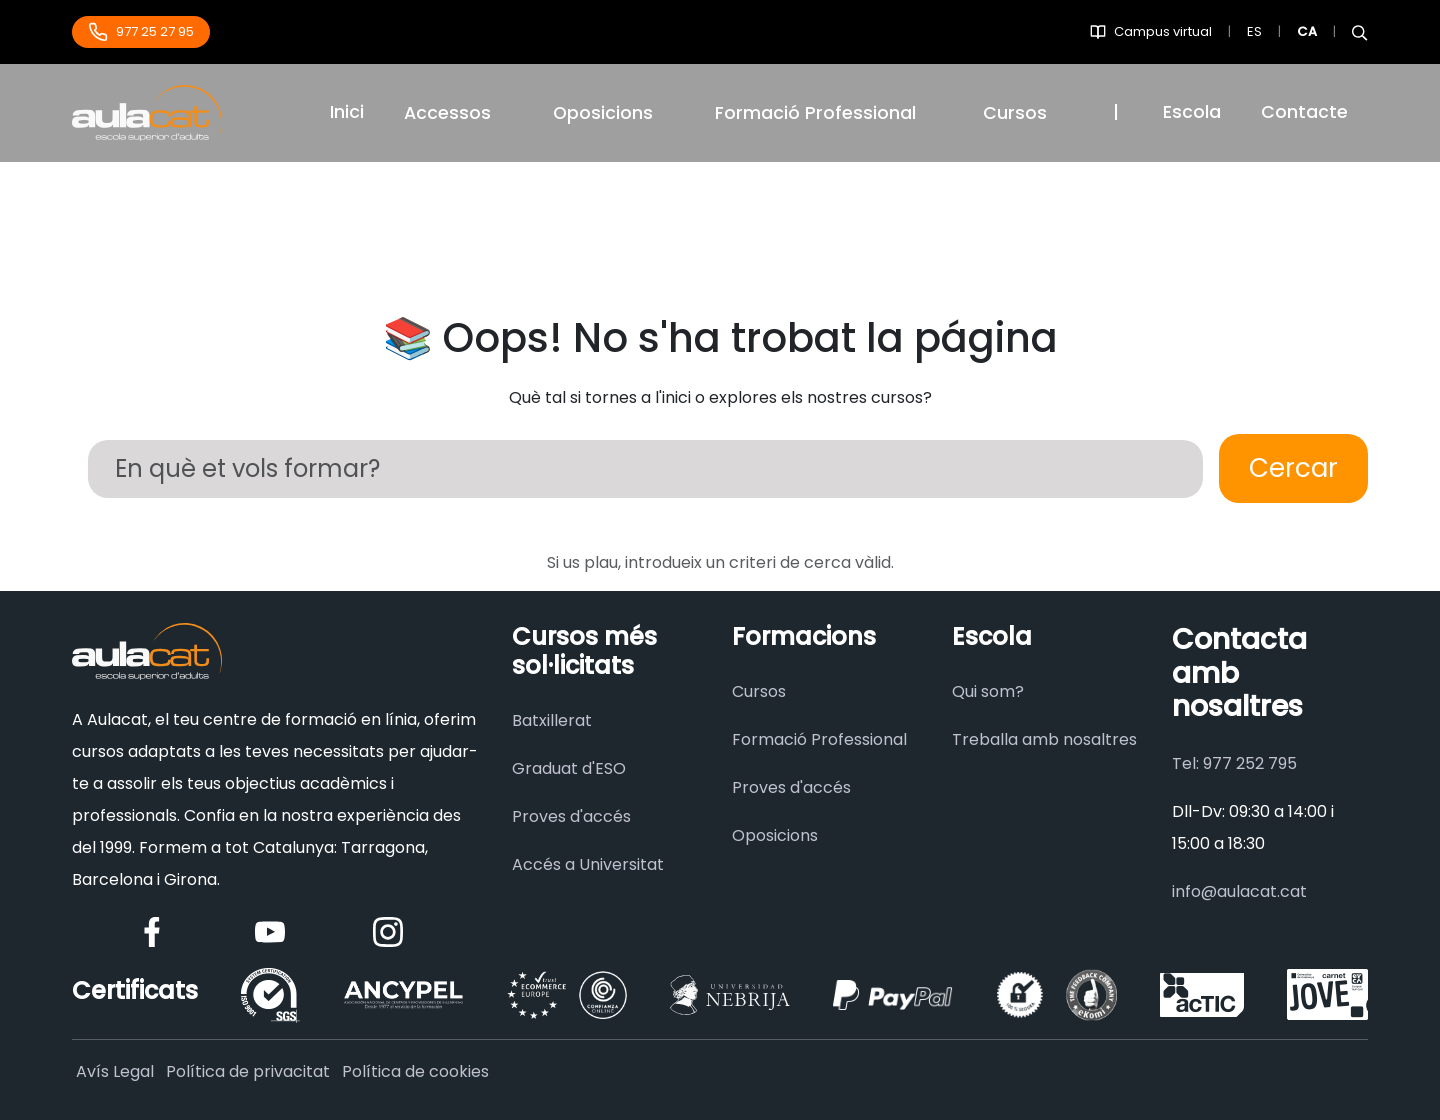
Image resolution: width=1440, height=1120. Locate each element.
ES (1254, 31)
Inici (347, 112)
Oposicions (603, 113)
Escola (1192, 112)
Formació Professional (819, 739)
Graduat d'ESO (569, 768)
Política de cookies (415, 1071)
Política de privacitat (248, 1071)
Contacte (1304, 112)
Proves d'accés (571, 816)
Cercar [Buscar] (1293, 468)
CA (1307, 31)
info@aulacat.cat (1239, 891)
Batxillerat (552, 720)
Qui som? (988, 691)
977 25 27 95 (141, 32)
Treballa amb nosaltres (1044, 739)
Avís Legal (115, 1071)
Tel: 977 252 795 (1234, 763)
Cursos (1015, 113)
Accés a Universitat (588, 864)
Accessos (447, 113)
